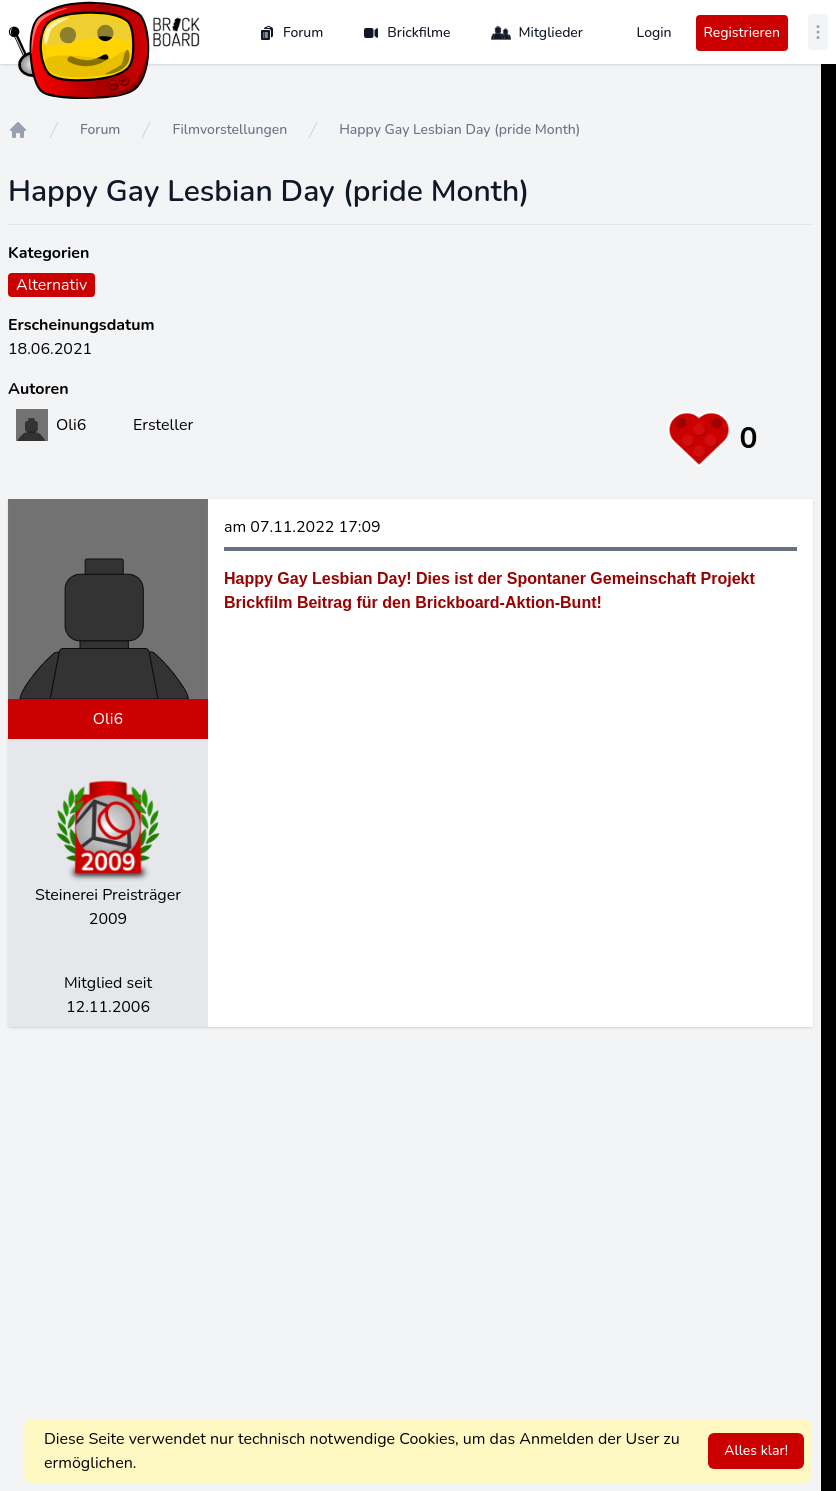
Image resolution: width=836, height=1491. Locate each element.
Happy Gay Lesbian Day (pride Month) (459, 129)
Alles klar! (756, 1450)
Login (654, 32)
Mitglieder (537, 33)
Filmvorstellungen (229, 129)
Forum (291, 32)
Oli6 (108, 719)
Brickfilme (406, 32)
